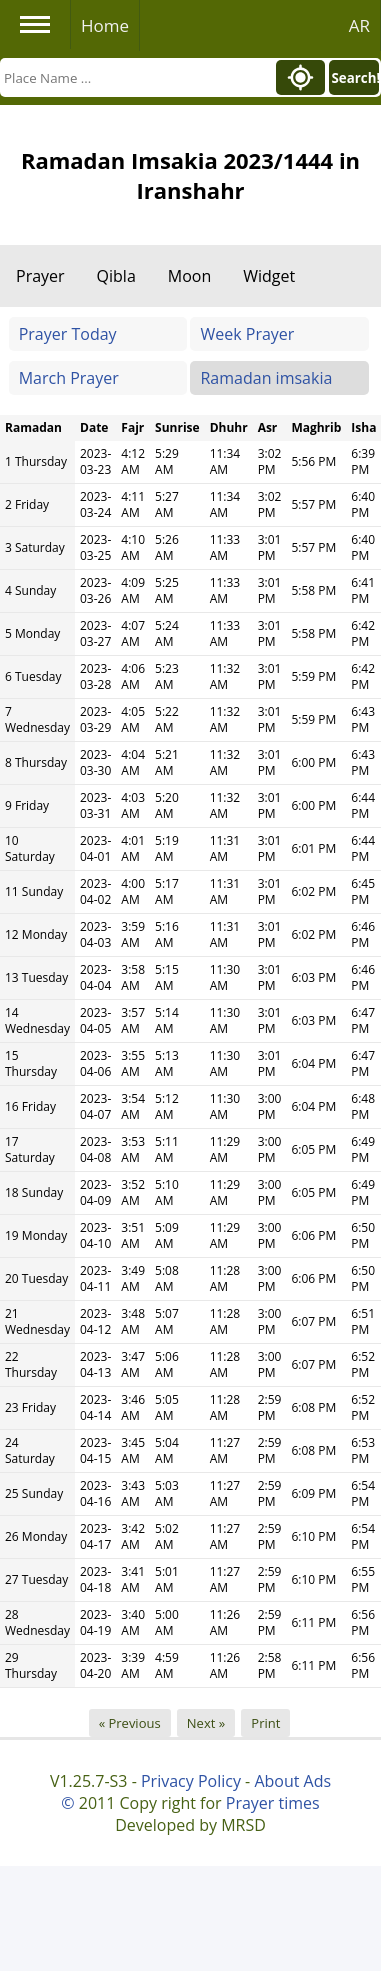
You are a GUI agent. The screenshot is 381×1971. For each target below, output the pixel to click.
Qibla (116, 276)
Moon (189, 276)
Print (265, 1723)
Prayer (40, 276)
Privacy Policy (191, 1781)
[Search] (136, 77)
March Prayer (69, 378)
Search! (355, 78)
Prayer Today (68, 334)
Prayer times (273, 1803)
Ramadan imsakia (266, 378)
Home (105, 25)
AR (359, 25)
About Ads (292, 1781)
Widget (269, 276)
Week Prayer (247, 334)
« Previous (130, 1723)
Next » (206, 1723)
